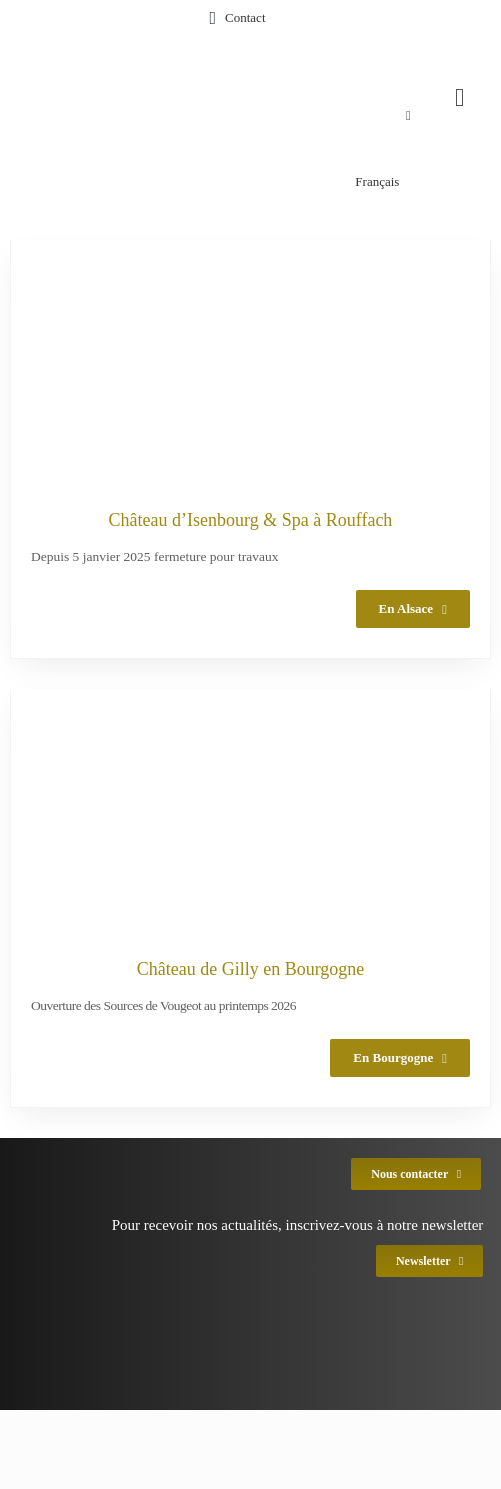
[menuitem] (232, 115)
